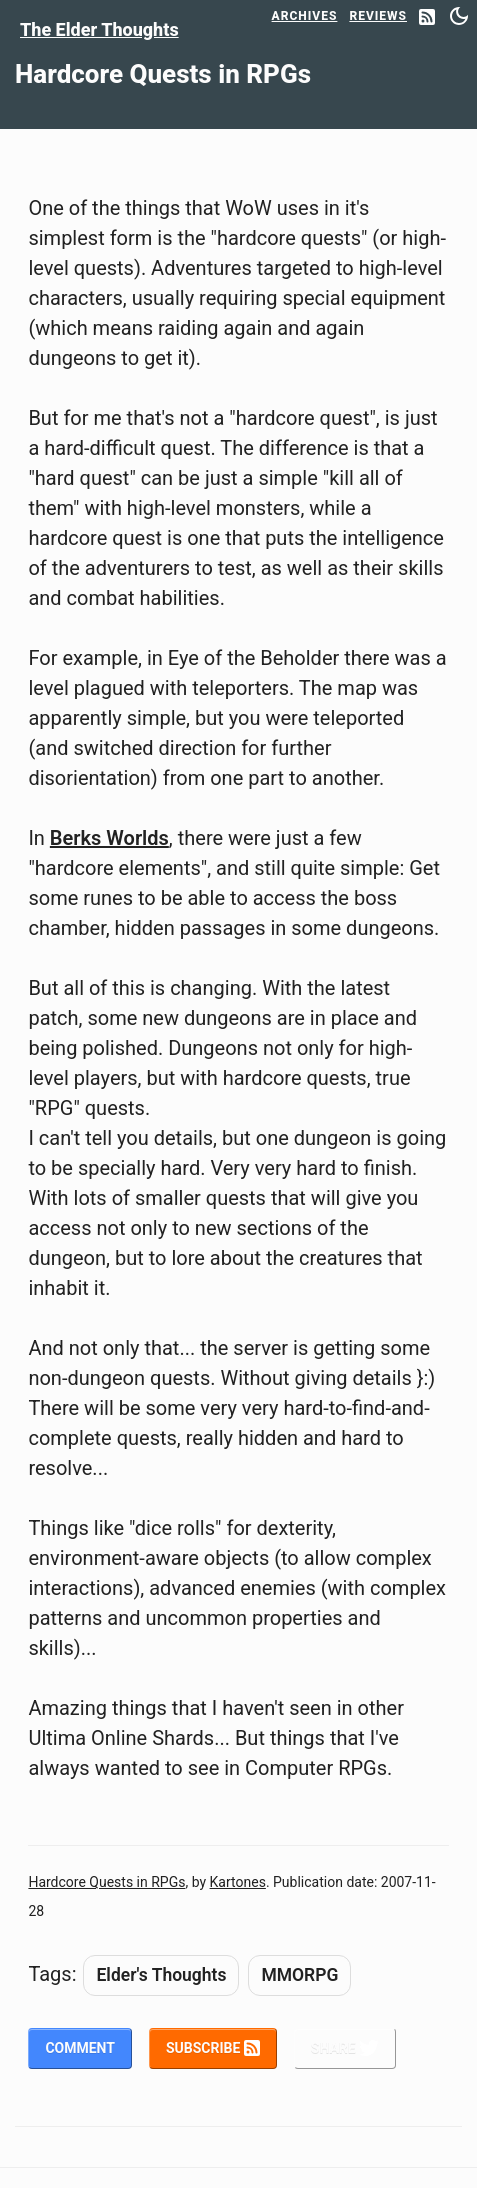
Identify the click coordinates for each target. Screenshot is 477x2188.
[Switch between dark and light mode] (459, 16)
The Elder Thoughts (99, 29)
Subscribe (213, 2048)
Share (345, 2048)
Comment (80, 2048)
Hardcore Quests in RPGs (106, 1882)
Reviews (378, 16)
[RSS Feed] (427, 18)
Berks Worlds (109, 838)
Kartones (238, 1882)
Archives (305, 16)
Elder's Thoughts (161, 1975)
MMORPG (299, 1975)
